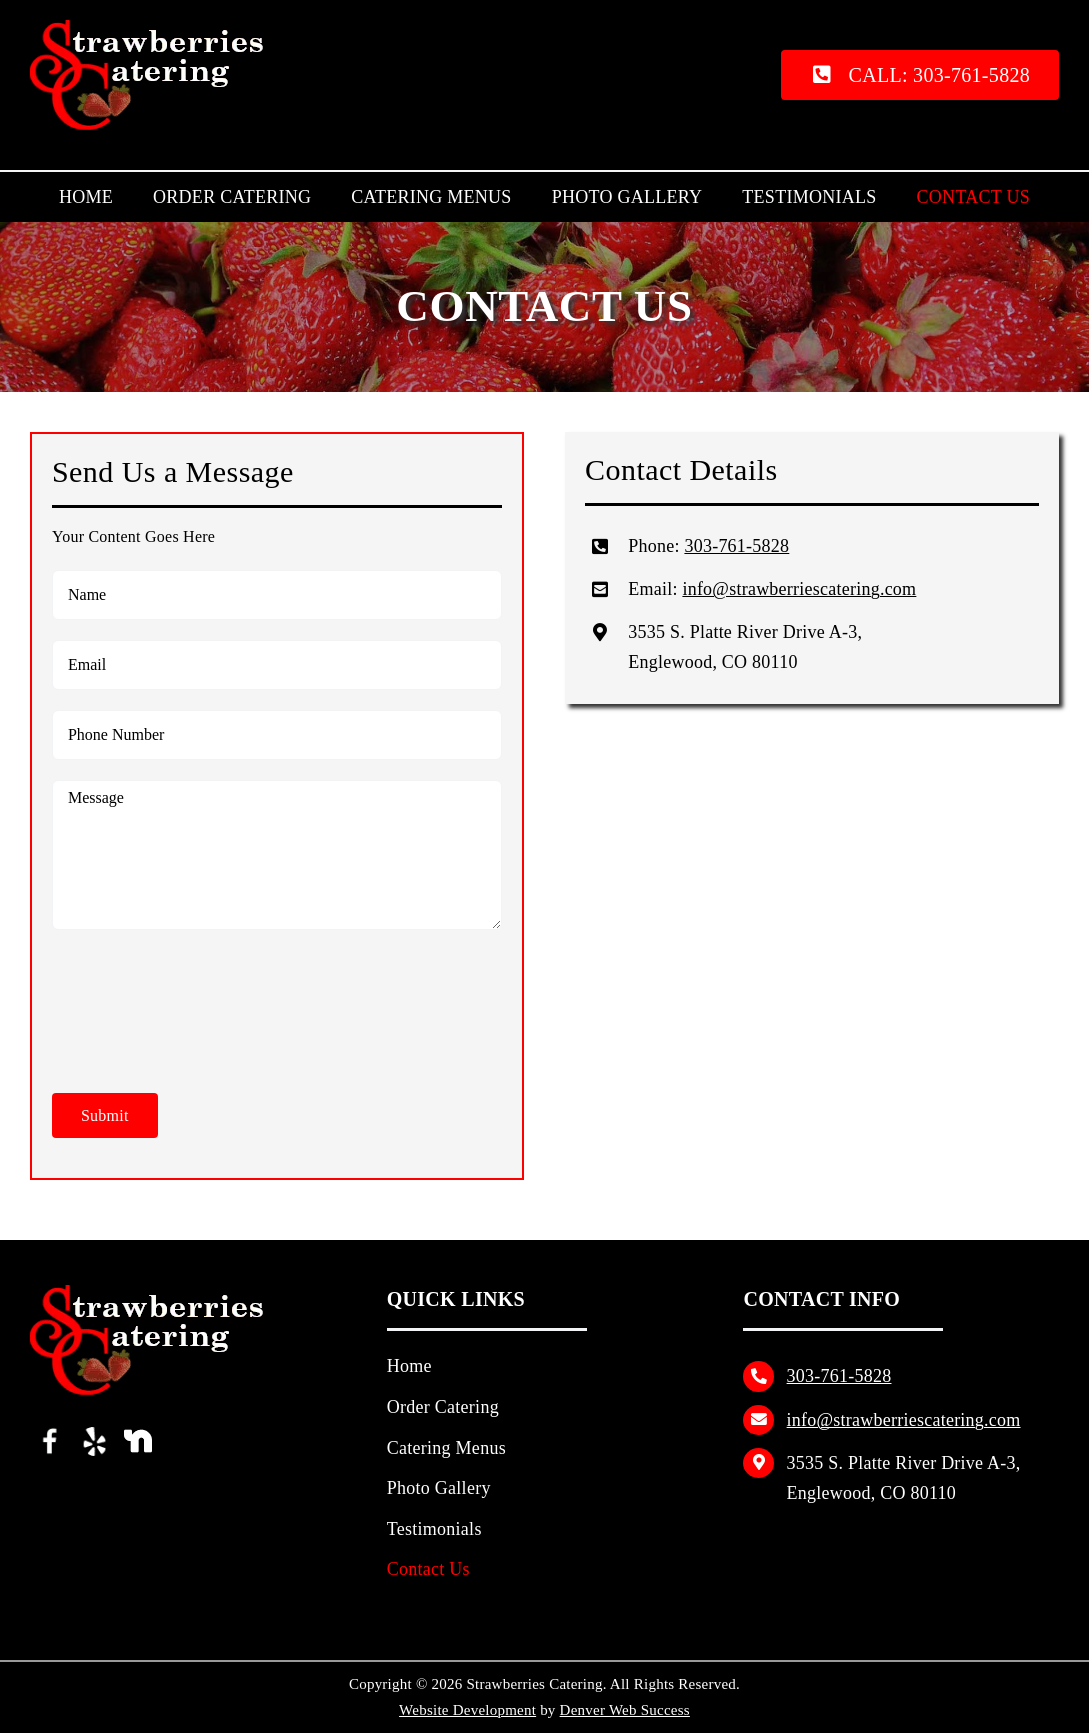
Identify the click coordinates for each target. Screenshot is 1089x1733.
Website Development (467, 1710)
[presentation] (204, 998)
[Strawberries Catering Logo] (156, 27)
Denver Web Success (625, 1710)
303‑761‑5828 (736, 546)
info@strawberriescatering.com (799, 589)
